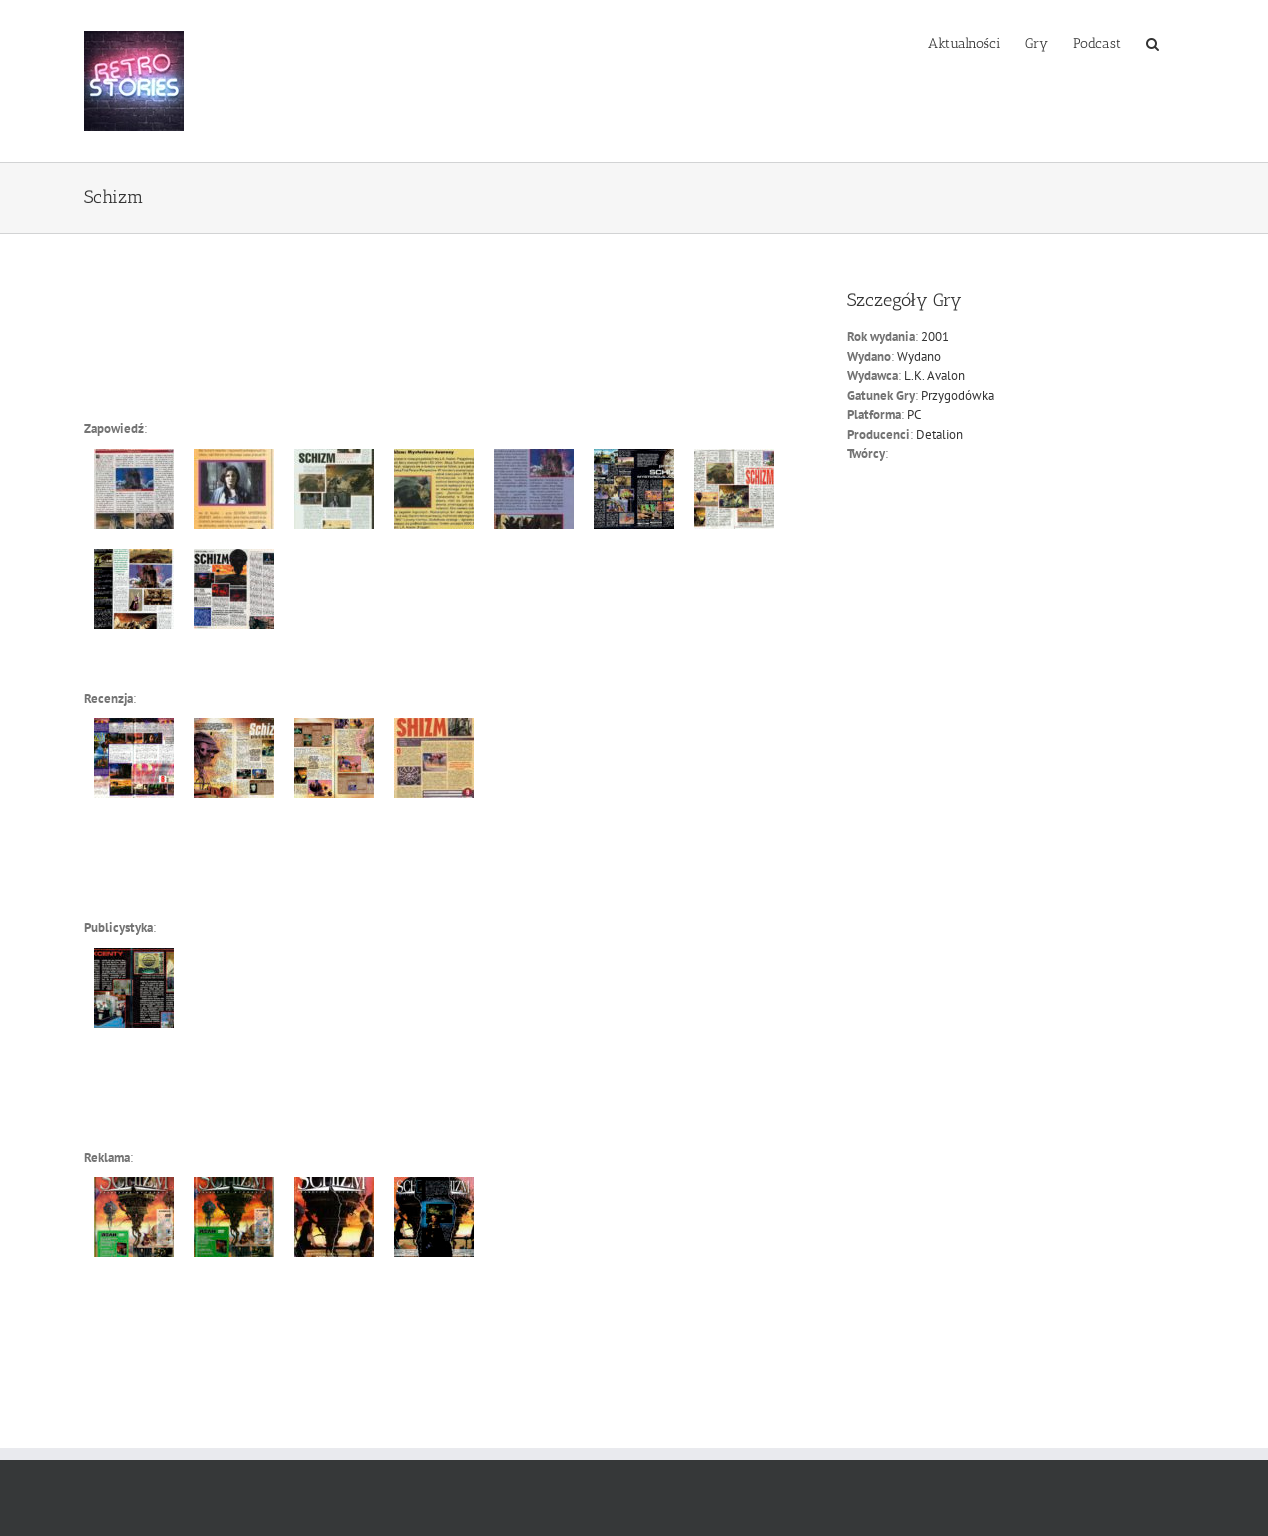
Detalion (939, 434)
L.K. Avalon (934, 375)
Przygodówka (957, 395)
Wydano (919, 356)
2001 (935, 336)
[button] (1152, 42)
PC (914, 414)
